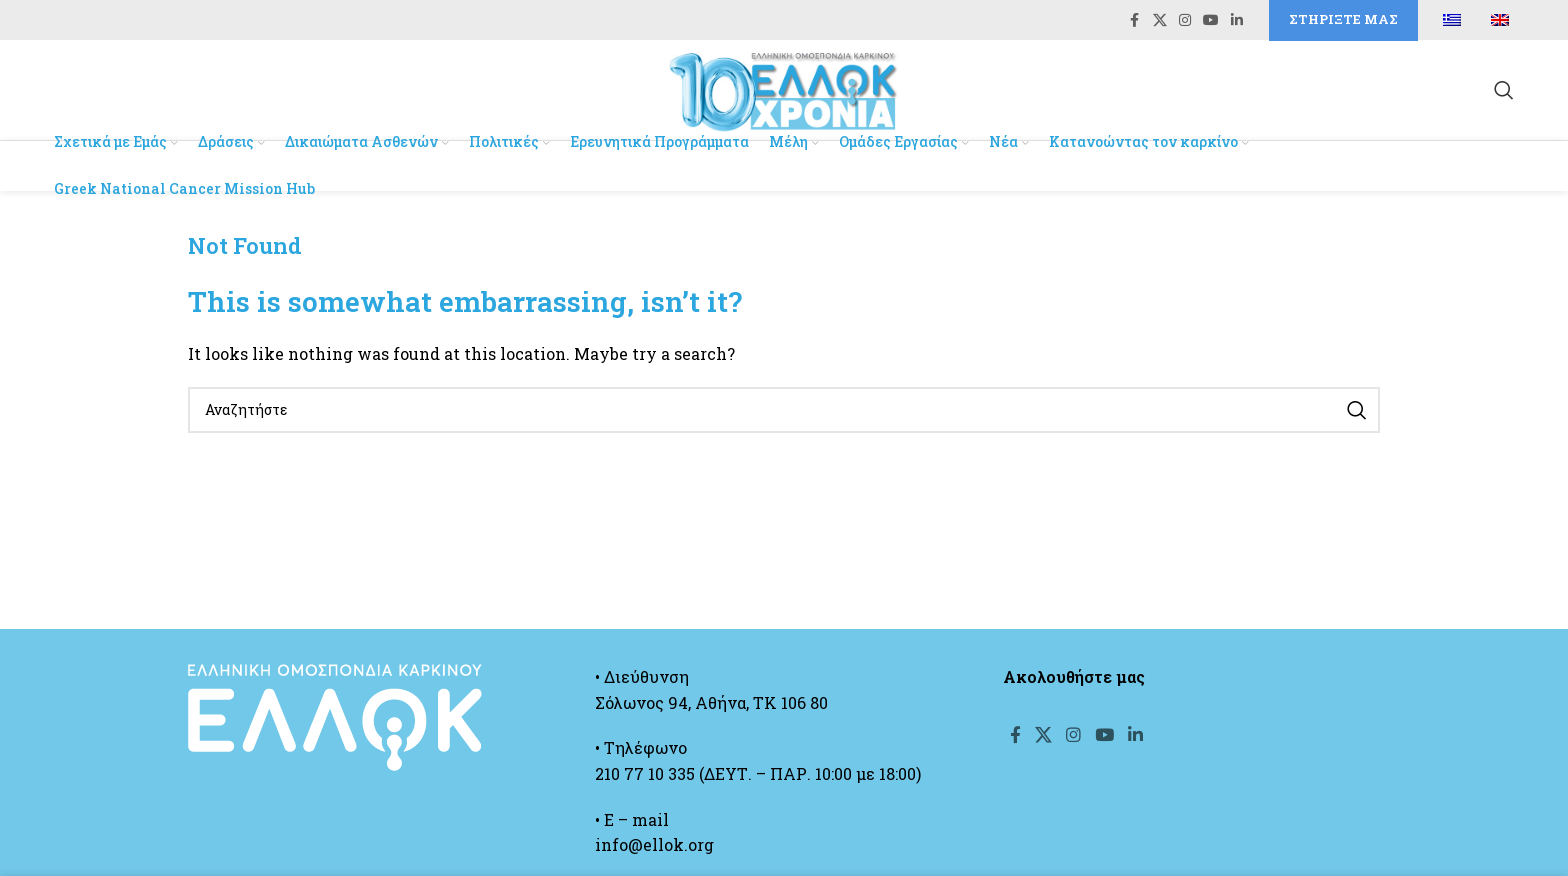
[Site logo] (784, 91)
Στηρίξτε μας (1343, 20)
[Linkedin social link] (1237, 21)
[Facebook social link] (1135, 21)
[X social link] (1160, 21)
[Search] (1504, 94)
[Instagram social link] (1185, 21)
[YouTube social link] (1211, 21)
